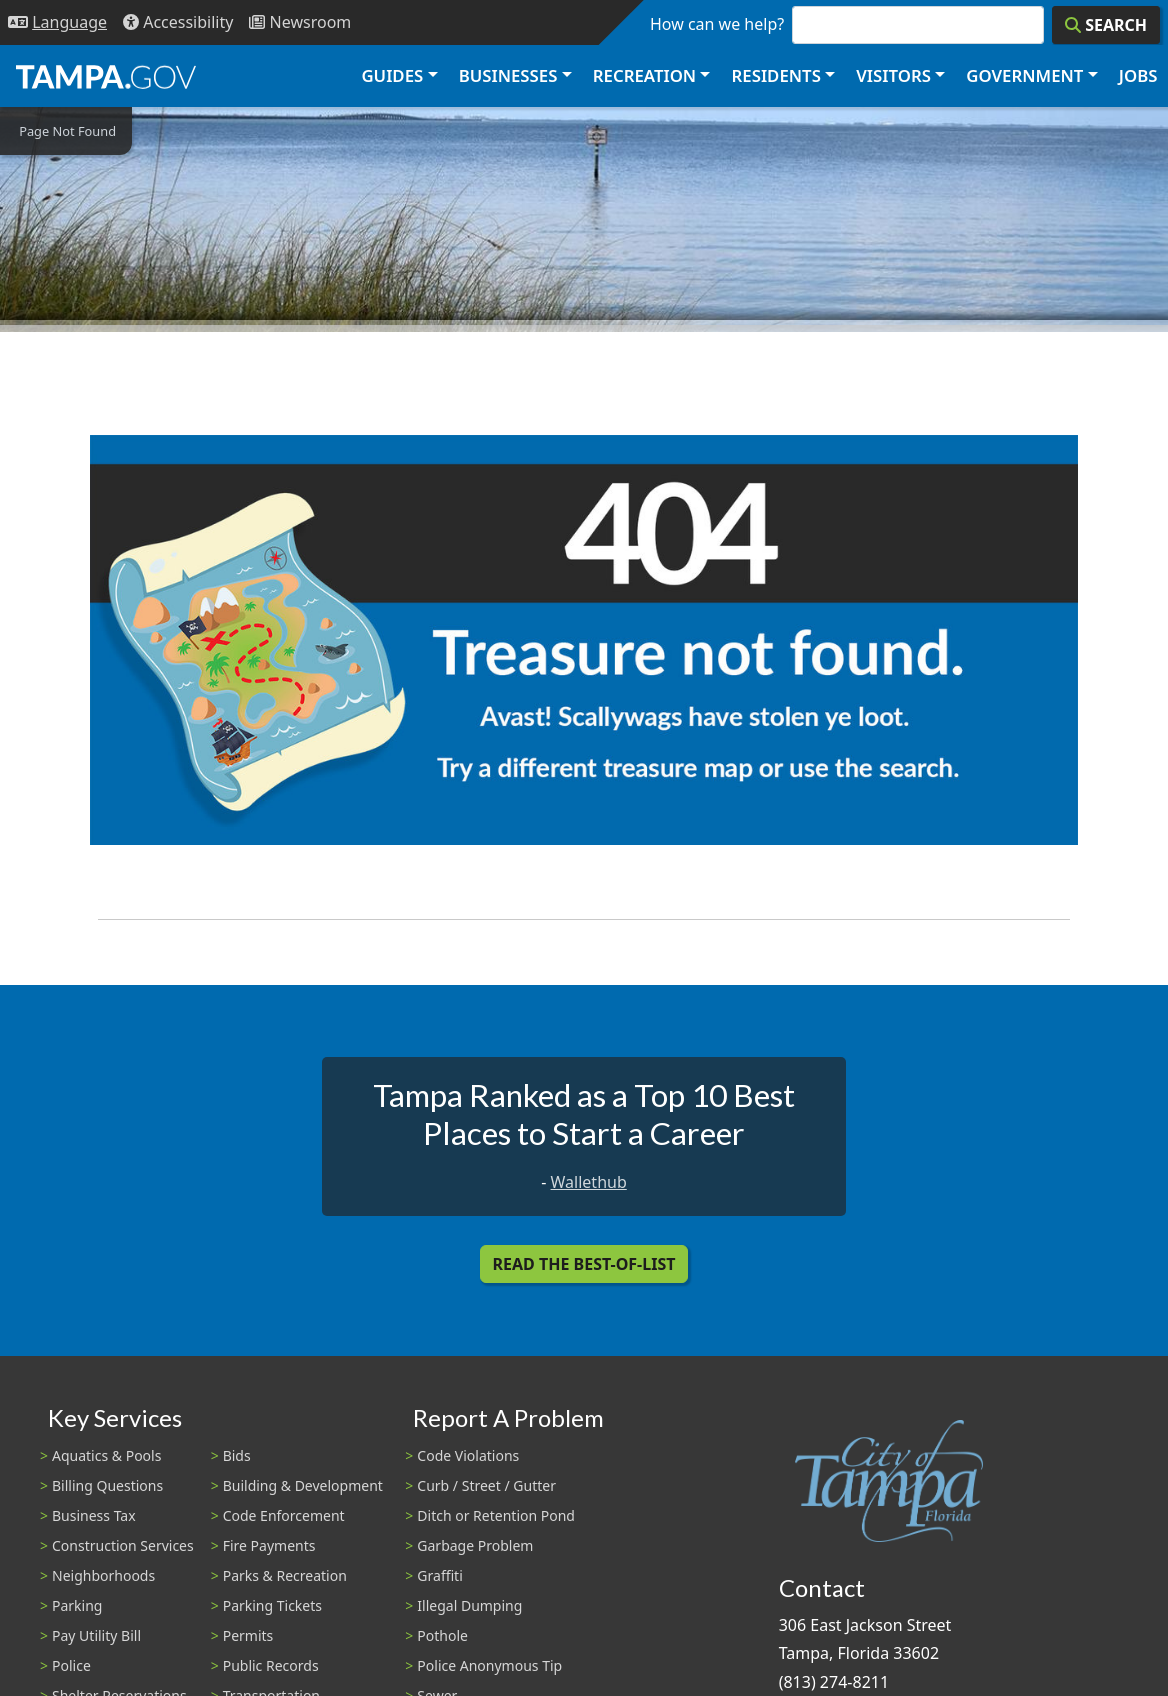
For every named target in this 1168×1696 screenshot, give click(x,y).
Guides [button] (392, 75)
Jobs (1138, 75)
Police (71, 1665)
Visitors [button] (893, 75)
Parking (77, 1605)
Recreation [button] (644, 75)
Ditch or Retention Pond (496, 1515)
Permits (248, 1635)
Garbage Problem (475, 1545)
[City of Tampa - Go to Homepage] (106, 76)
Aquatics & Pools (106, 1455)
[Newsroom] (300, 22)
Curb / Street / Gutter (486, 1485)
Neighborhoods (103, 1575)
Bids (237, 1455)
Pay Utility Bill (96, 1635)
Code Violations (468, 1455)
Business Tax (94, 1515)
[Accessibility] (178, 22)
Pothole (442, 1635)
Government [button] (1024, 75)
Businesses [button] (508, 75)
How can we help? (717, 24)
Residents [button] (776, 75)
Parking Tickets (272, 1605)
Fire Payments (269, 1545)
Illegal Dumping (469, 1605)
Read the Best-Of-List (584, 1264)
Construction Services (123, 1545)
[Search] (1106, 25)
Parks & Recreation (285, 1575)
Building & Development (303, 1485)
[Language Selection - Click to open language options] (57, 22)
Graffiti (439, 1575)
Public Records (271, 1665)
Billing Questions (107, 1485)
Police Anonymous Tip (489, 1665)
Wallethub (589, 1182)
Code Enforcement (284, 1515)
